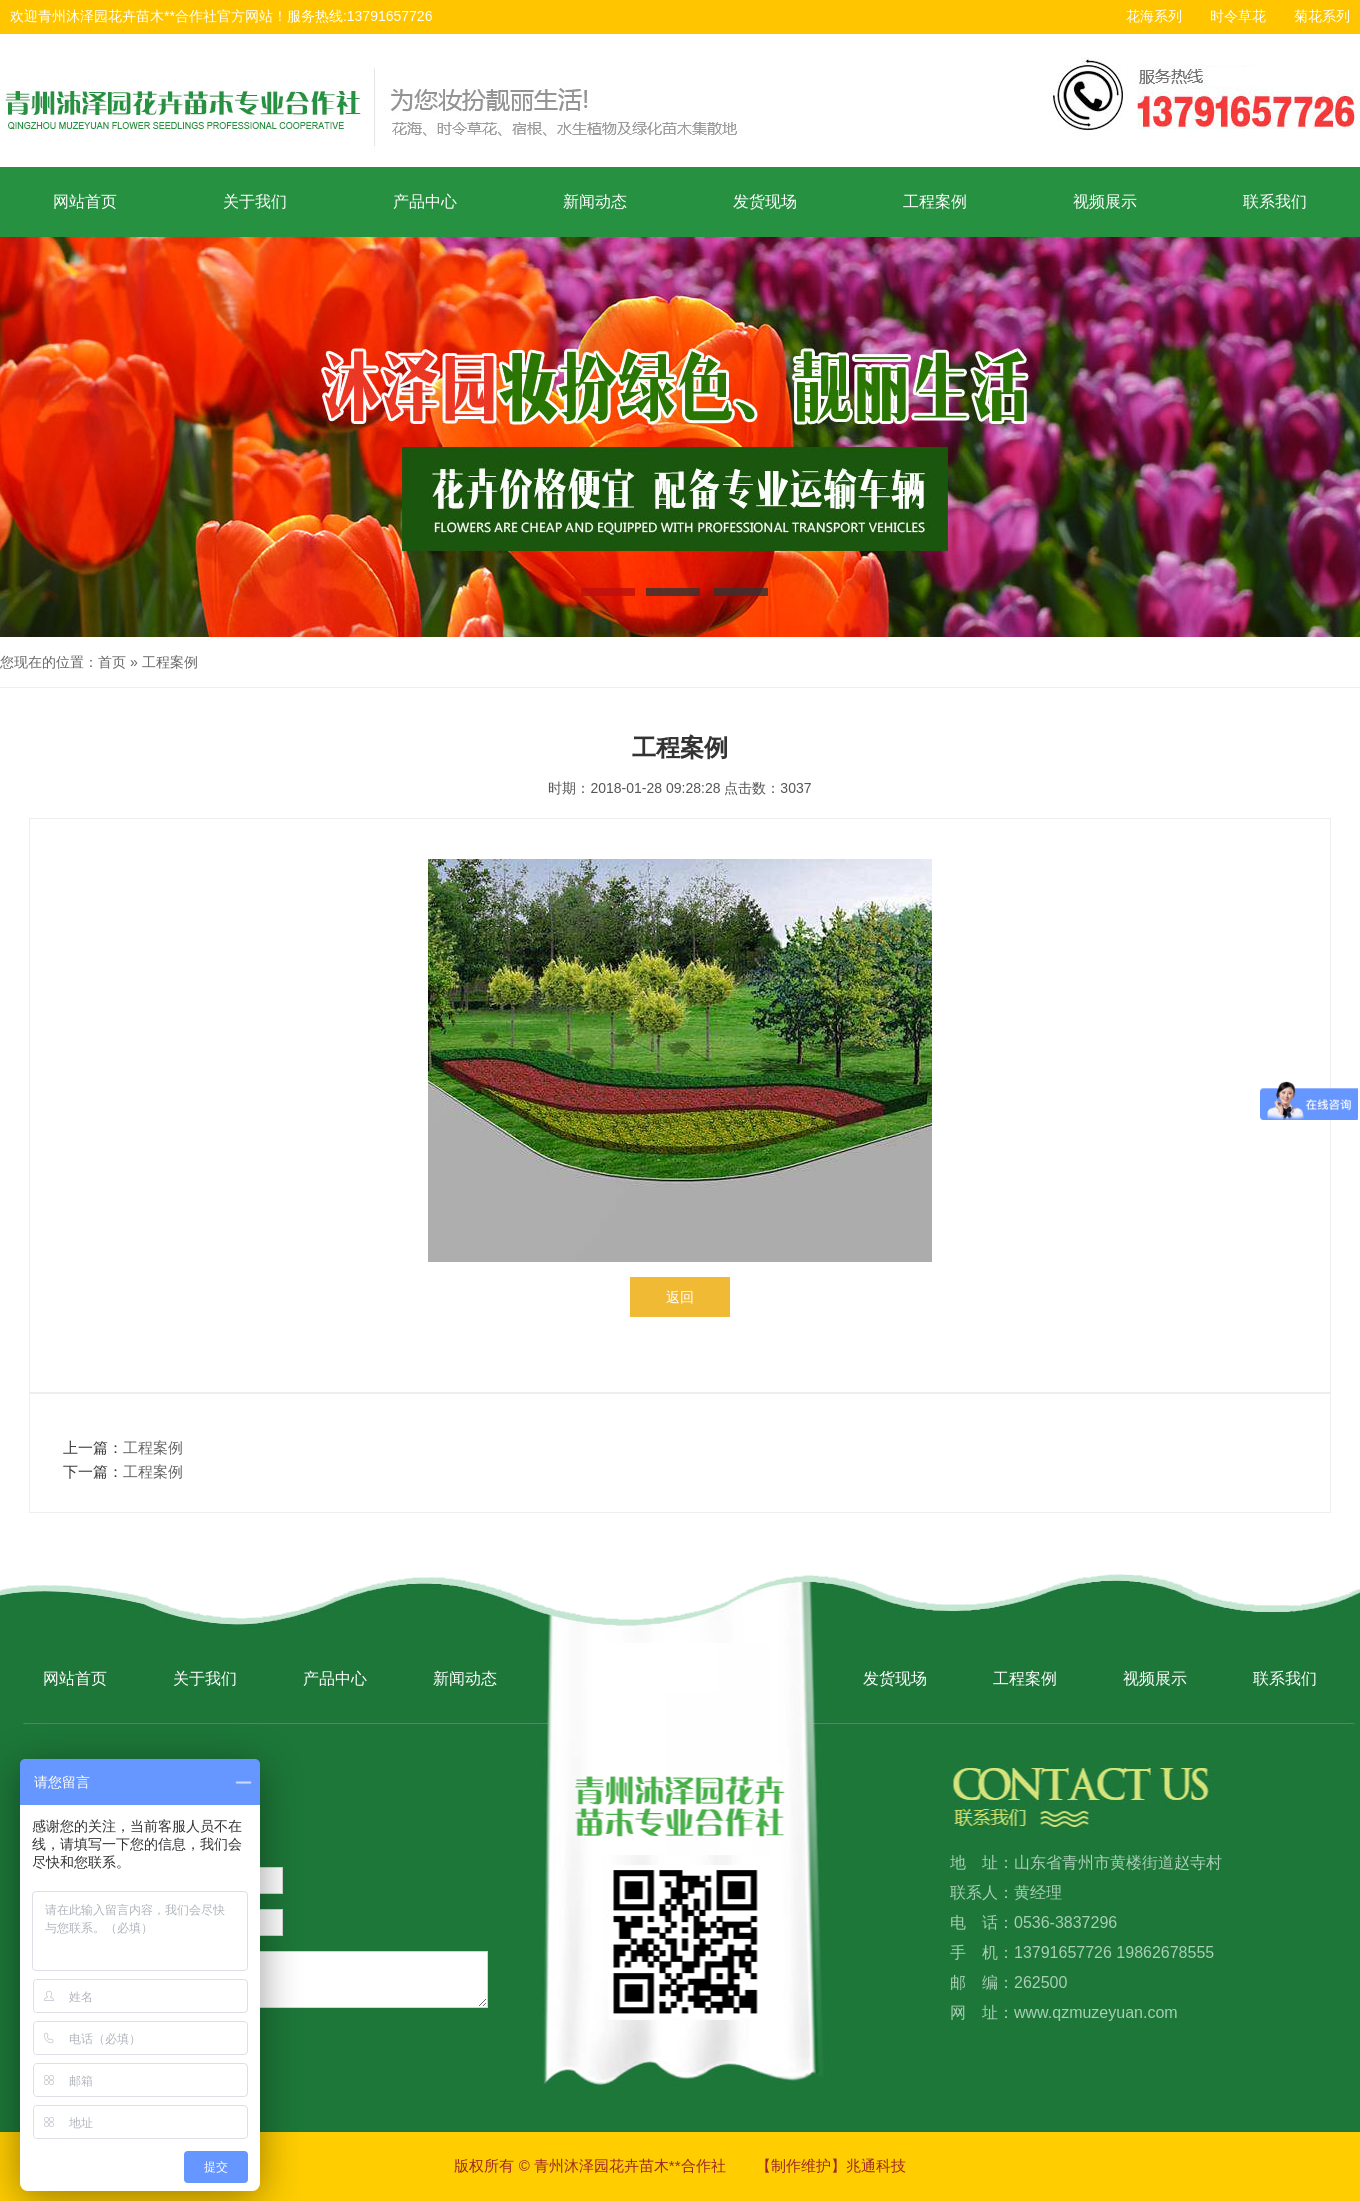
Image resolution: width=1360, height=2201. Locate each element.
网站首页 (85, 201)
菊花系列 (1322, 16)
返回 (680, 1297)
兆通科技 (876, 2165)
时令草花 (1238, 16)
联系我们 (1275, 201)
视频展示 (1105, 201)
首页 (112, 662)
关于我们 (255, 201)
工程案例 (935, 201)
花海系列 (1154, 16)
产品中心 (425, 201)
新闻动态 (595, 201)
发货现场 (765, 201)
